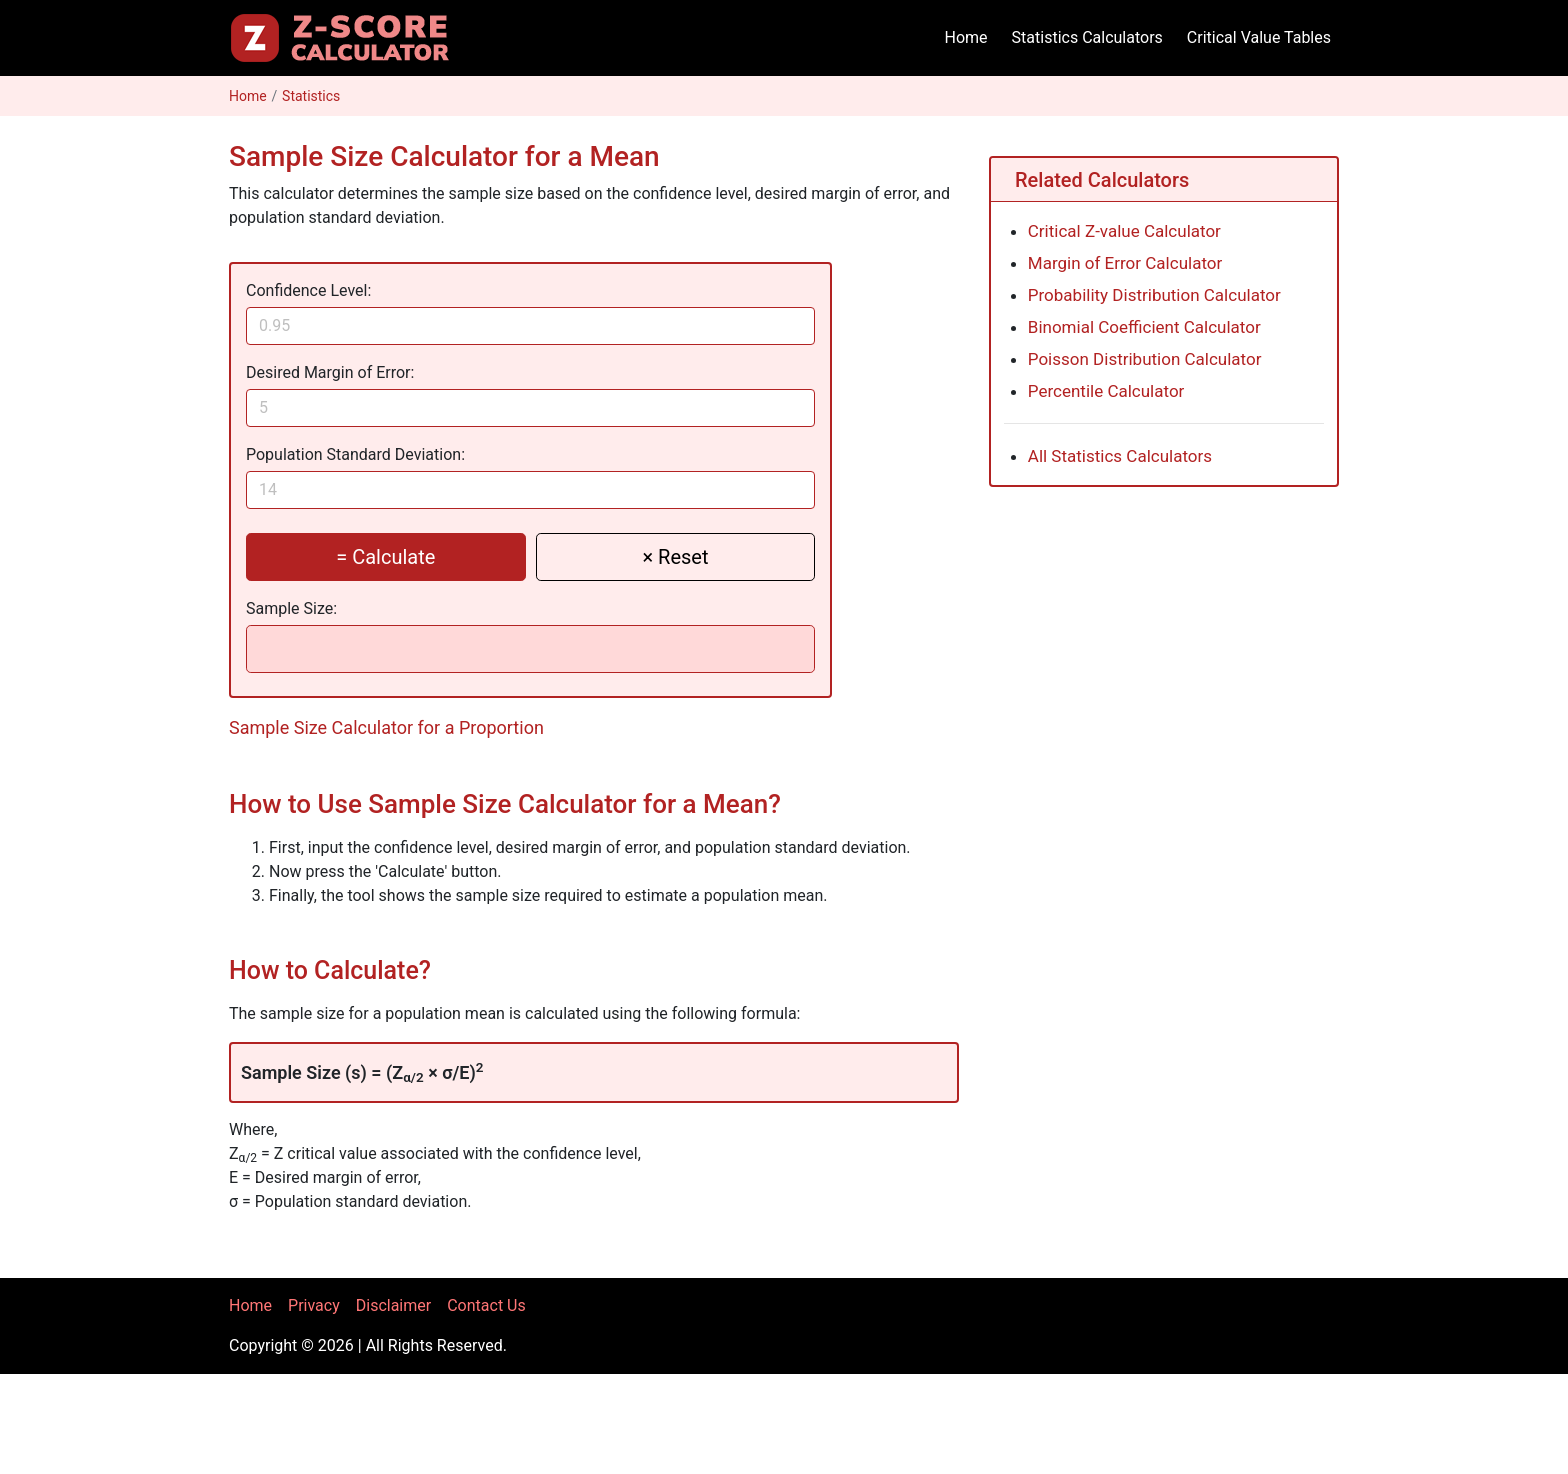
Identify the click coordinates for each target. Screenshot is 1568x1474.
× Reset (675, 557)
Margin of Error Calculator (1125, 263)
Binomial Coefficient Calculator (1144, 327)
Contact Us (486, 1305)
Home (966, 37)
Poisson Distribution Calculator (1145, 359)
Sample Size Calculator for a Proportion (386, 727)
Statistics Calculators (1087, 37)
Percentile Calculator (1106, 391)
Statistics (311, 96)
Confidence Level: (308, 290)
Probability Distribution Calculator (1154, 295)
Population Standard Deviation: (355, 454)
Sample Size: (291, 608)
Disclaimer (393, 1305)
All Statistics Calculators (1120, 456)
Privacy (314, 1305)
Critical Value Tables (1259, 37)
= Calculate (385, 557)
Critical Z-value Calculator (1124, 231)
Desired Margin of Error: (330, 372)
